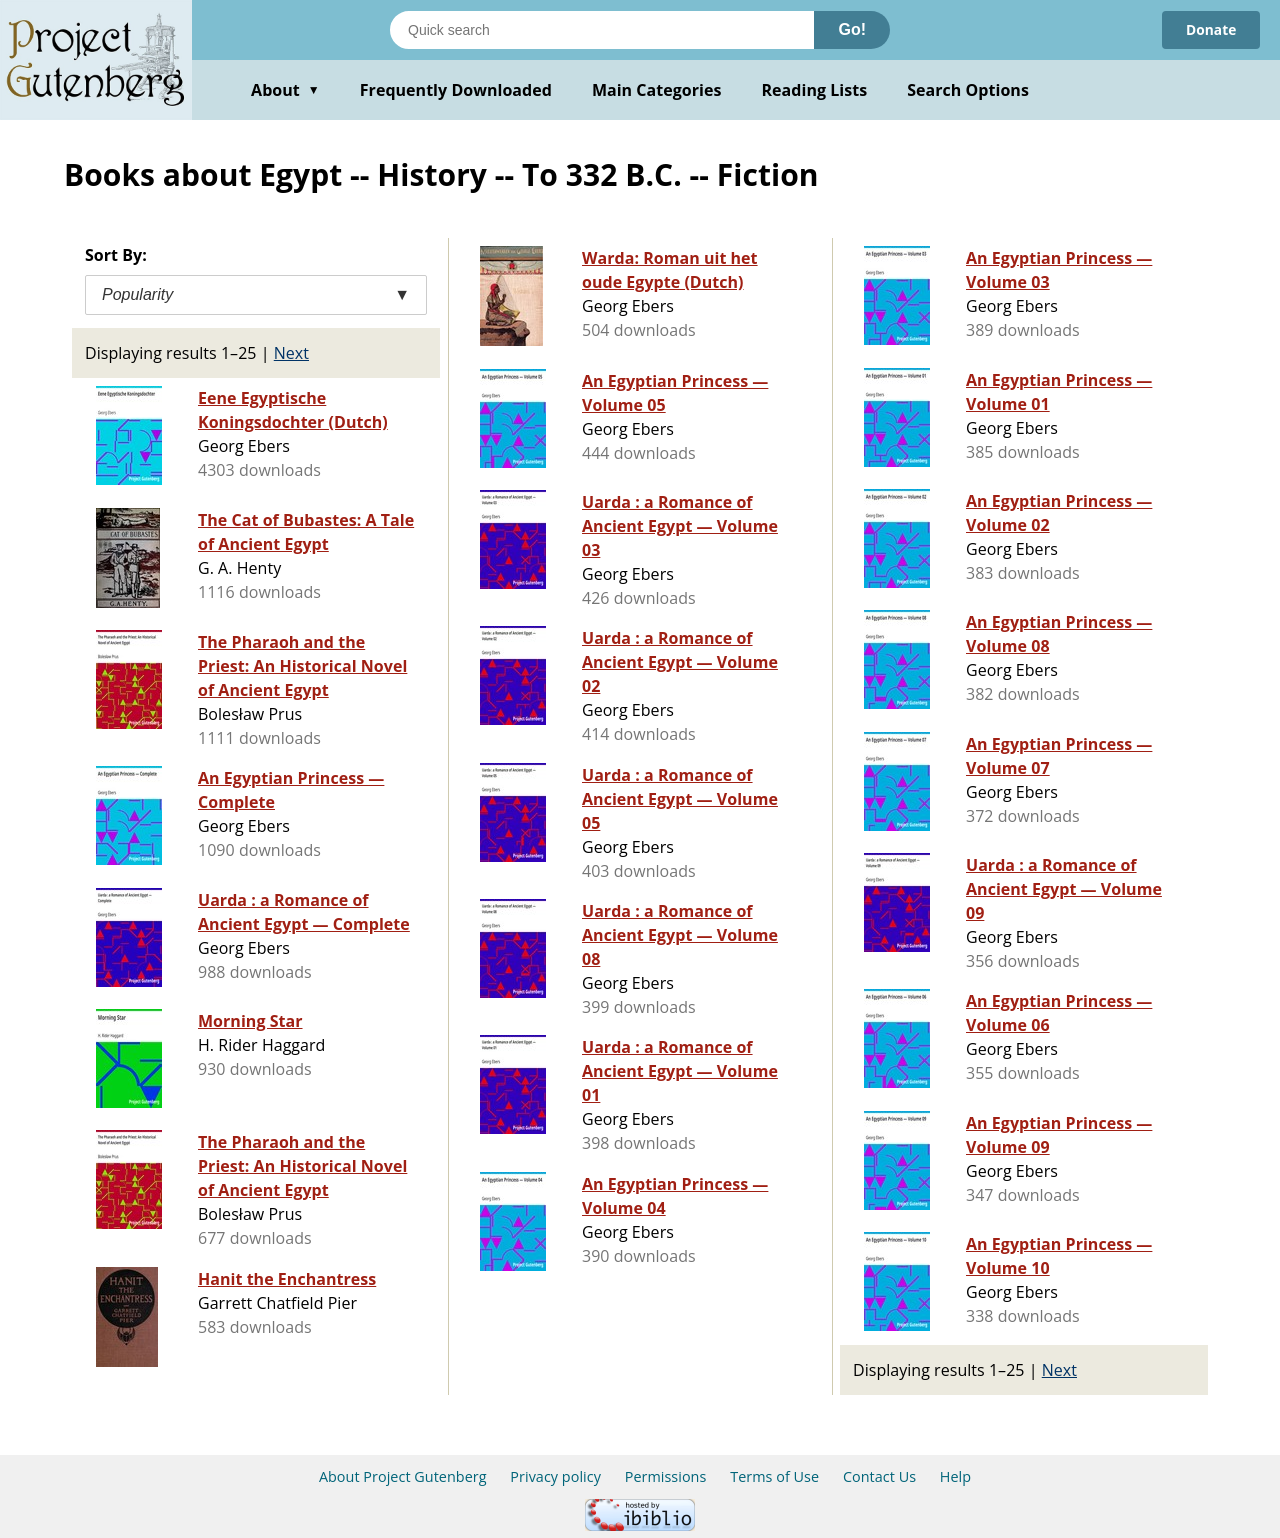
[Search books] (602, 30)
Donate (1210, 29)
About (285, 90)
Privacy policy (555, 1476)
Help (955, 1476)
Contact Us (879, 1476)
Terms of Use (774, 1476)
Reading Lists (815, 90)
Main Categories (657, 90)
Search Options (968, 90)
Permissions (666, 1476)
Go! (852, 29)
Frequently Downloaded (456, 90)
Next (291, 353)
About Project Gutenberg (403, 1476)
